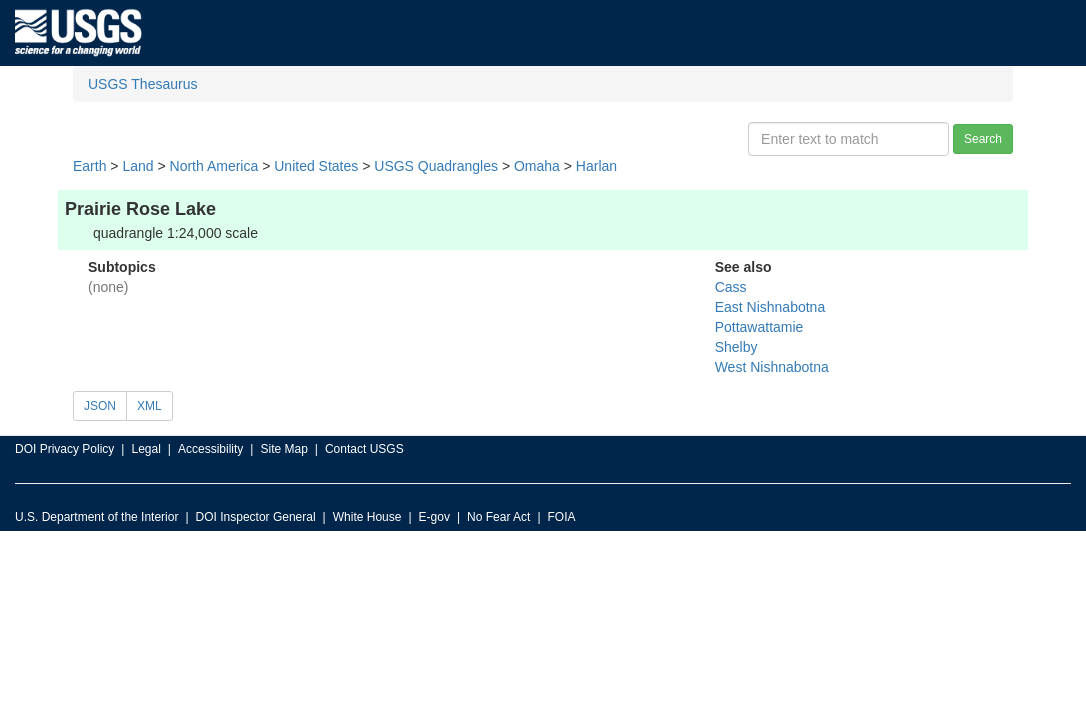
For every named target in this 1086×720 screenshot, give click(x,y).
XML (149, 406)
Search (983, 139)
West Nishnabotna (772, 367)
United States (316, 166)
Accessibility (210, 449)
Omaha (537, 166)
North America (214, 166)
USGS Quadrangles (436, 166)
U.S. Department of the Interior (96, 517)
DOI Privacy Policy (64, 449)
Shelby (736, 347)
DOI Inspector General (256, 517)
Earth (89, 166)
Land (137, 166)
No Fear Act (498, 517)
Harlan (596, 166)
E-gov (434, 517)
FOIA (562, 517)
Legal (145, 449)
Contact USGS (364, 449)
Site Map (283, 449)
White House (367, 517)
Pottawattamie (759, 327)
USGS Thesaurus (142, 84)
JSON (100, 406)
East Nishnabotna (770, 307)
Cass (731, 287)
